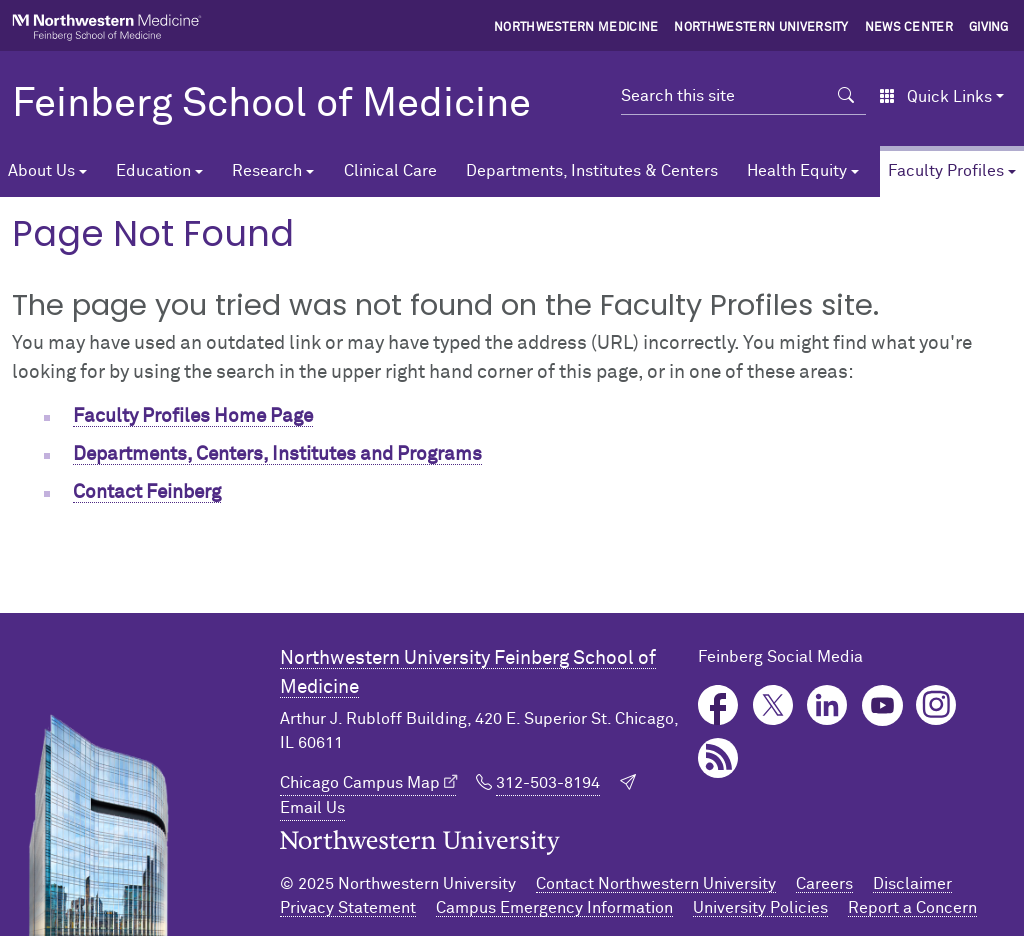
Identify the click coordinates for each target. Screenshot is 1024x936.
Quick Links (935, 97)
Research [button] (267, 171)
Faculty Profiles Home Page (193, 416)
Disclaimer (912, 884)
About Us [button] (41, 171)
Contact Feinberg (147, 492)
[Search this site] (723, 96)
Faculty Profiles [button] (946, 171)
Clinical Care (390, 171)
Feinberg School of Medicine (271, 105)
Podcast (718, 758)
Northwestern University (761, 28)
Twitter (773, 705)
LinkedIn (827, 705)
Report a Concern (912, 908)
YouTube (882, 705)
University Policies (760, 908)
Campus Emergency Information (554, 908)
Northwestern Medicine (576, 28)
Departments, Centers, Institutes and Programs (277, 454)
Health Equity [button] (797, 171)
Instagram (936, 705)
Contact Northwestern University (656, 884)
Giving (989, 28)
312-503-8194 (548, 783)
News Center (909, 28)
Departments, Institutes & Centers (592, 171)
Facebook (718, 705)
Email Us (312, 808)
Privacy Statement (348, 908)
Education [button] (153, 171)
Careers (824, 884)
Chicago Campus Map (360, 783)
